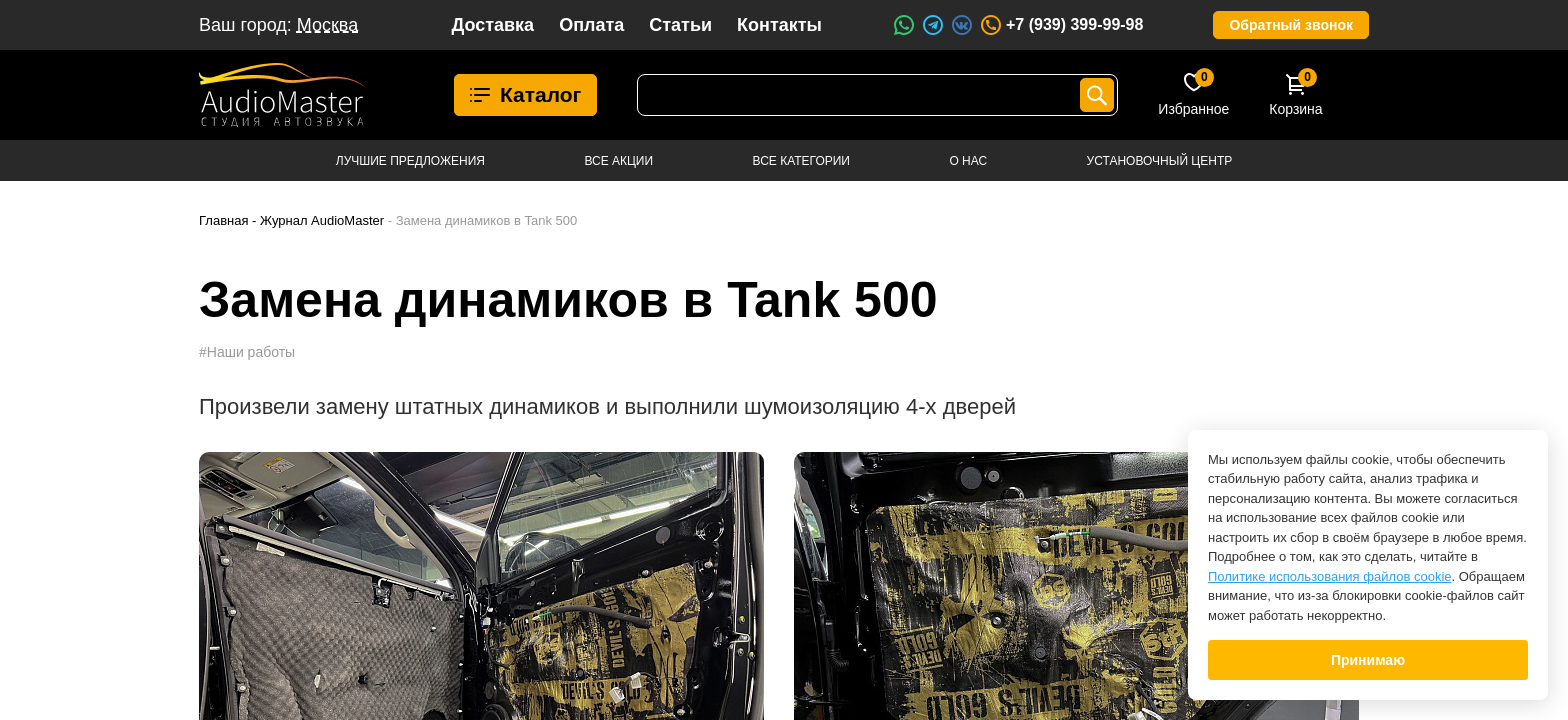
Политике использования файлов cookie (1330, 576)
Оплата (591, 25)
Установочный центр (1160, 161)
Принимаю (1368, 660)
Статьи (680, 25)
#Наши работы (247, 352)
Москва (327, 25)
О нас (968, 161)
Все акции (618, 161)
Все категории (801, 161)
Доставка (492, 25)
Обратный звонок (1291, 25)
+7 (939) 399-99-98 (1061, 25)
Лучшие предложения (410, 161)
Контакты (779, 25)
